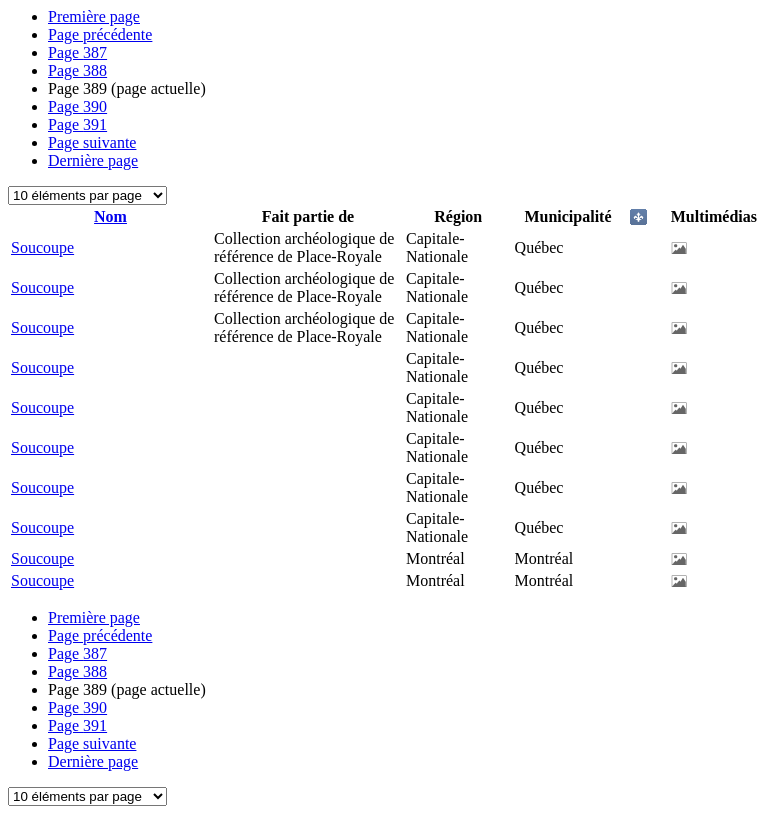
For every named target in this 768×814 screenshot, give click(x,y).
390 (77, 106)
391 (77, 124)
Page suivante (92, 142)
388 (77, 70)
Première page (94, 16)
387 (77, 52)
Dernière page (93, 160)
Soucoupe (42, 247)
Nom (110, 216)
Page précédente (100, 34)
